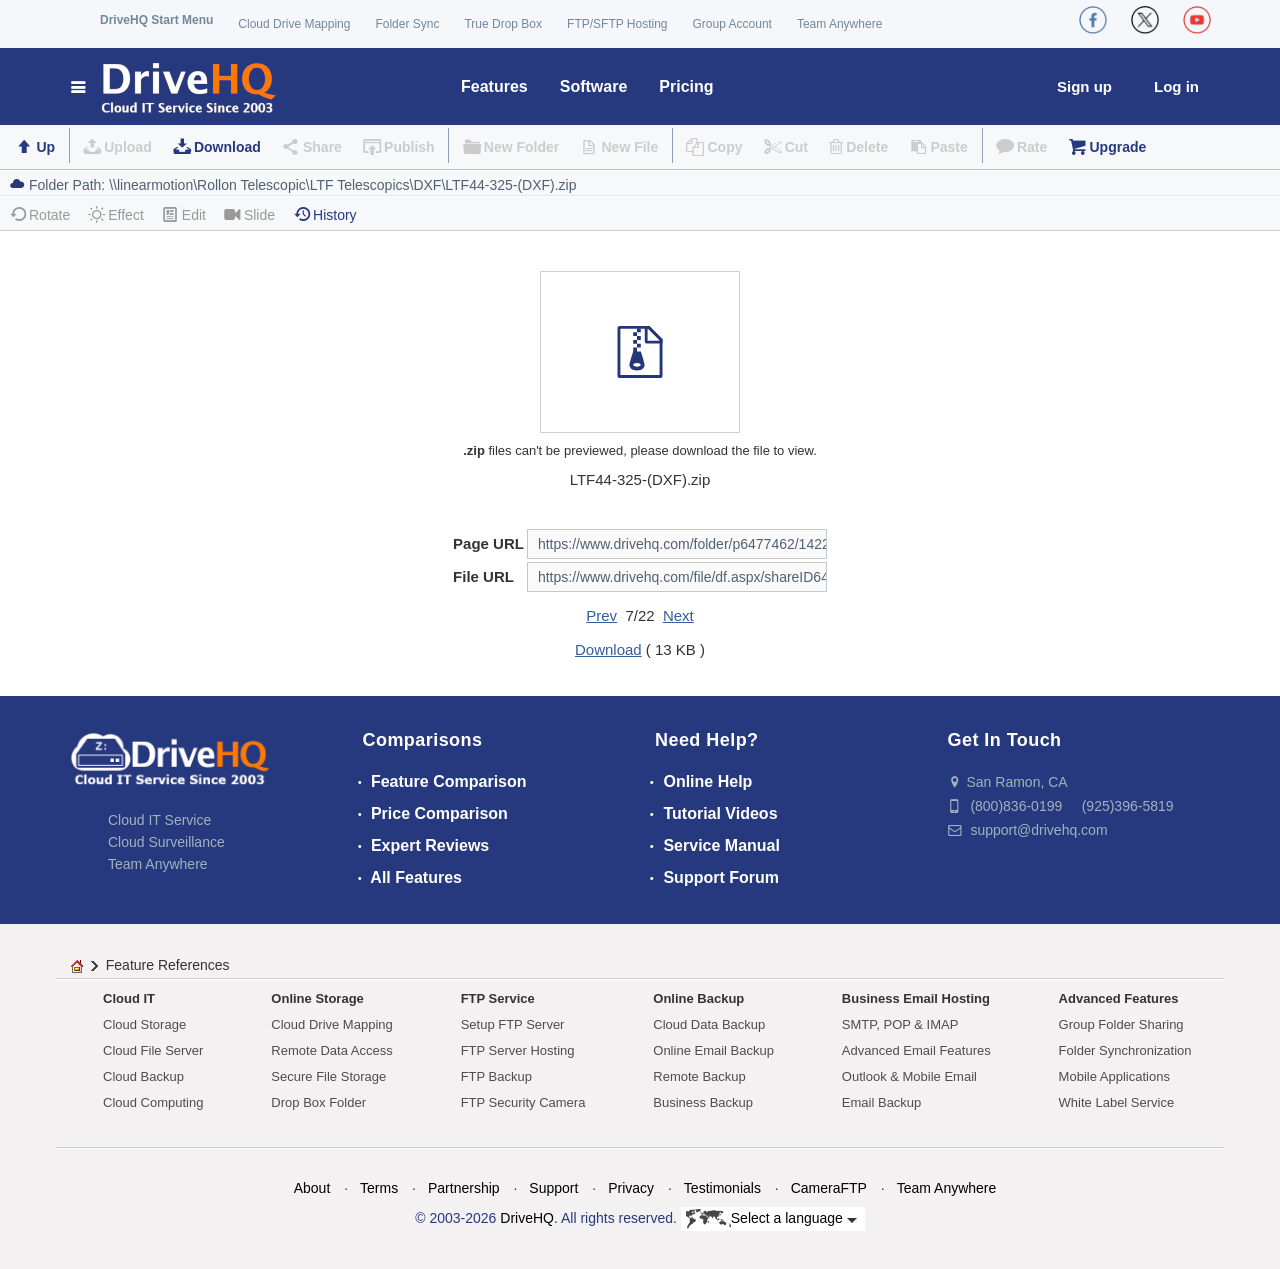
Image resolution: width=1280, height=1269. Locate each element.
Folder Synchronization (1125, 1050)
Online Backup (698, 998)
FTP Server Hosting (518, 1050)
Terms (379, 1188)
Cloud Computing (153, 1102)
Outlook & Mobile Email (909, 1076)
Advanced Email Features (916, 1050)
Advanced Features (1119, 998)
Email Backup (881, 1102)
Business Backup (703, 1102)
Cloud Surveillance (166, 842)
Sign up (1084, 86)
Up (45, 147)
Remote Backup (699, 1076)
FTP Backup (496, 1076)
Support (553, 1188)
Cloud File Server (153, 1050)
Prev (601, 615)
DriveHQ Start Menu (156, 20)
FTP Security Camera (523, 1102)
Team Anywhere (839, 24)
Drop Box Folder (318, 1102)
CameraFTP (829, 1188)
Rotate (39, 214)
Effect (116, 214)
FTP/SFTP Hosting (617, 24)
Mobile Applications (1114, 1076)
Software (594, 86)
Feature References (168, 965)
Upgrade (1117, 147)
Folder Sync (407, 24)
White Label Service (1117, 1102)
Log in (1176, 86)
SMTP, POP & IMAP (900, 1024)
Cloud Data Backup (709, 1024)
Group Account (732, 24)
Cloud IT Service (159, 820)
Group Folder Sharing (1121, 1024)
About (312, 1188)
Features (494, 86)
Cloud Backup (143, 1076)
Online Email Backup (713, 1050)
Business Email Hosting (916, 998)
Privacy (631, 1188)
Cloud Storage (144, 1024)
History (325, 214)
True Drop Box (503, 24)
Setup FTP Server (513, 1024)
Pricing (686, 86)
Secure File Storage (328, 1076)
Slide (249, 214)
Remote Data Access (331, 1050)
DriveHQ (527, 1218)
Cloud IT (129, 998)
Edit (184, 214)
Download (227, 147)
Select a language (771, 1219)
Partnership (464, 1188)
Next (678, 615)
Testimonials (722, 1188)
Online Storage (317, 998)
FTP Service (498, 998)
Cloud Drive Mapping (294, 24)
